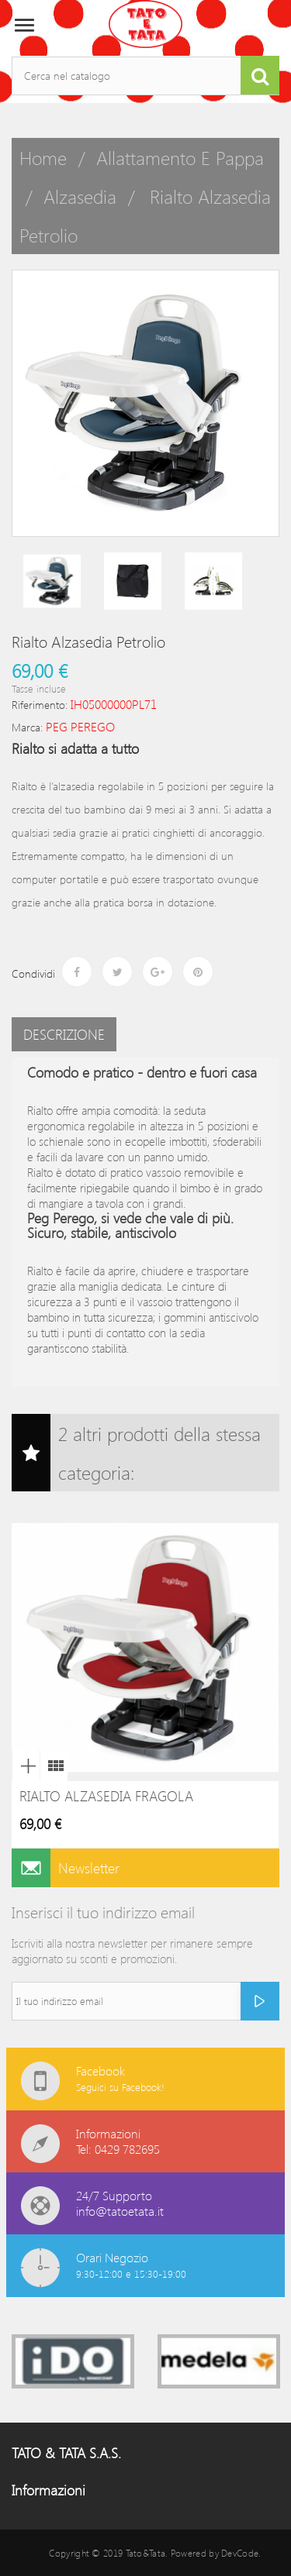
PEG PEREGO (80, 726)
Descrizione (64, 1034)
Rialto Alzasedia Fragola (106, 1796)
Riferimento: (40, 704)
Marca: (27, 727)
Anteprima (26, 1765)
